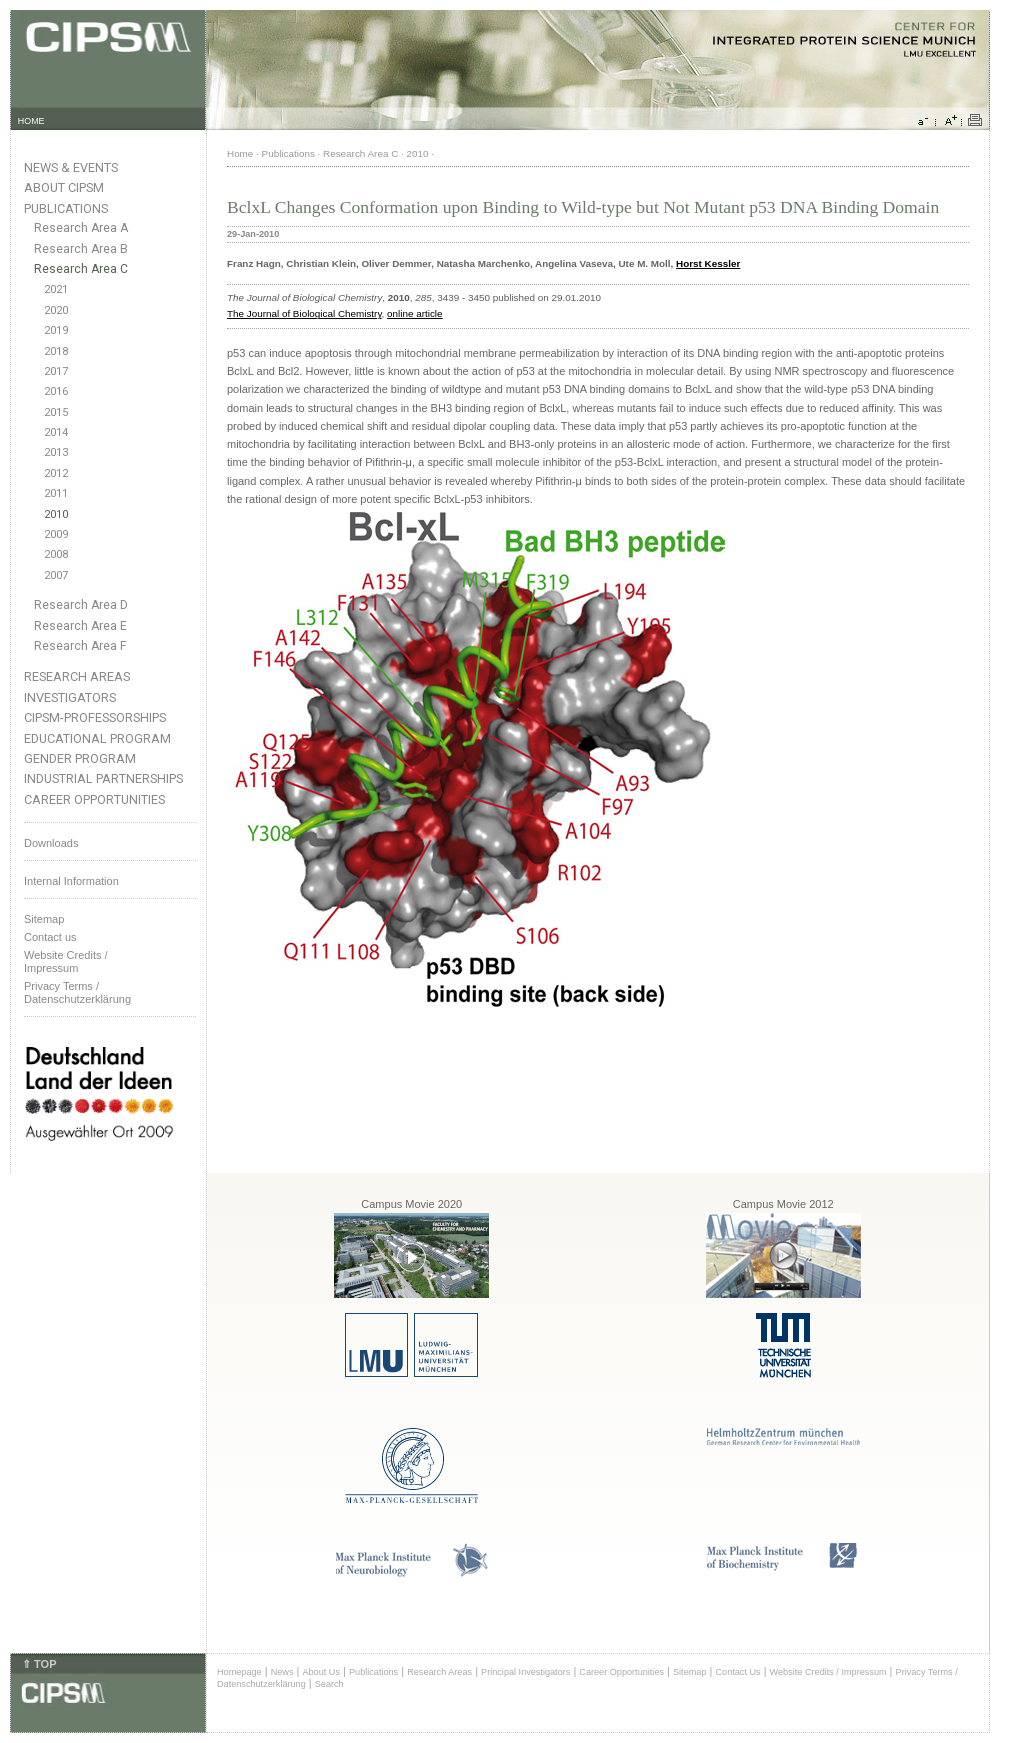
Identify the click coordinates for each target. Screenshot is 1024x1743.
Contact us (50, 937)
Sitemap (44, 919)
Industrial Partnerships (103, 778)
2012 (56, 473)
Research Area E (80, 626)
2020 (56, 310)
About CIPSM (64, 187)
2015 (56, 412)
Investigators (70, 697)
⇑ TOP (39, 1664)
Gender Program (80, 758)
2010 (56, 514)
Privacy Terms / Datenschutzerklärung (77, 992)
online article (414, 313)
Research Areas (77, 676)
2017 (56, 371)
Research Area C (81, 269)
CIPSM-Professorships (95, 717)
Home (240, 153)
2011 (56, 493)
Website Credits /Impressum (66, 961)
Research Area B (81, 249)
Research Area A (81, 228)
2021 (56, 289)
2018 (56, 351)
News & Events (71, 167)
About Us (321, 1672)
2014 (56, 432)
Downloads (51, 843)
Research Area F (80, 646)
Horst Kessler (708, 263)
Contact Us (737, 1672)
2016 (56, 391)
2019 (56, 330)
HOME (31, 121)
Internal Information (71, 881)
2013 (56, 452)
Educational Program (97, 738)
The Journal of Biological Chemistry (304, 313)
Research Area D (81, 605)
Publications (66, 208)
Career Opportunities (94, 799)
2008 (56, 554)
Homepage (239, 1672)
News (282, 1672)
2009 (56, 534)
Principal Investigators (525, 1672)
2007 (56, 575)
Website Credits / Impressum (828, 1672)
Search (329, 1684)
